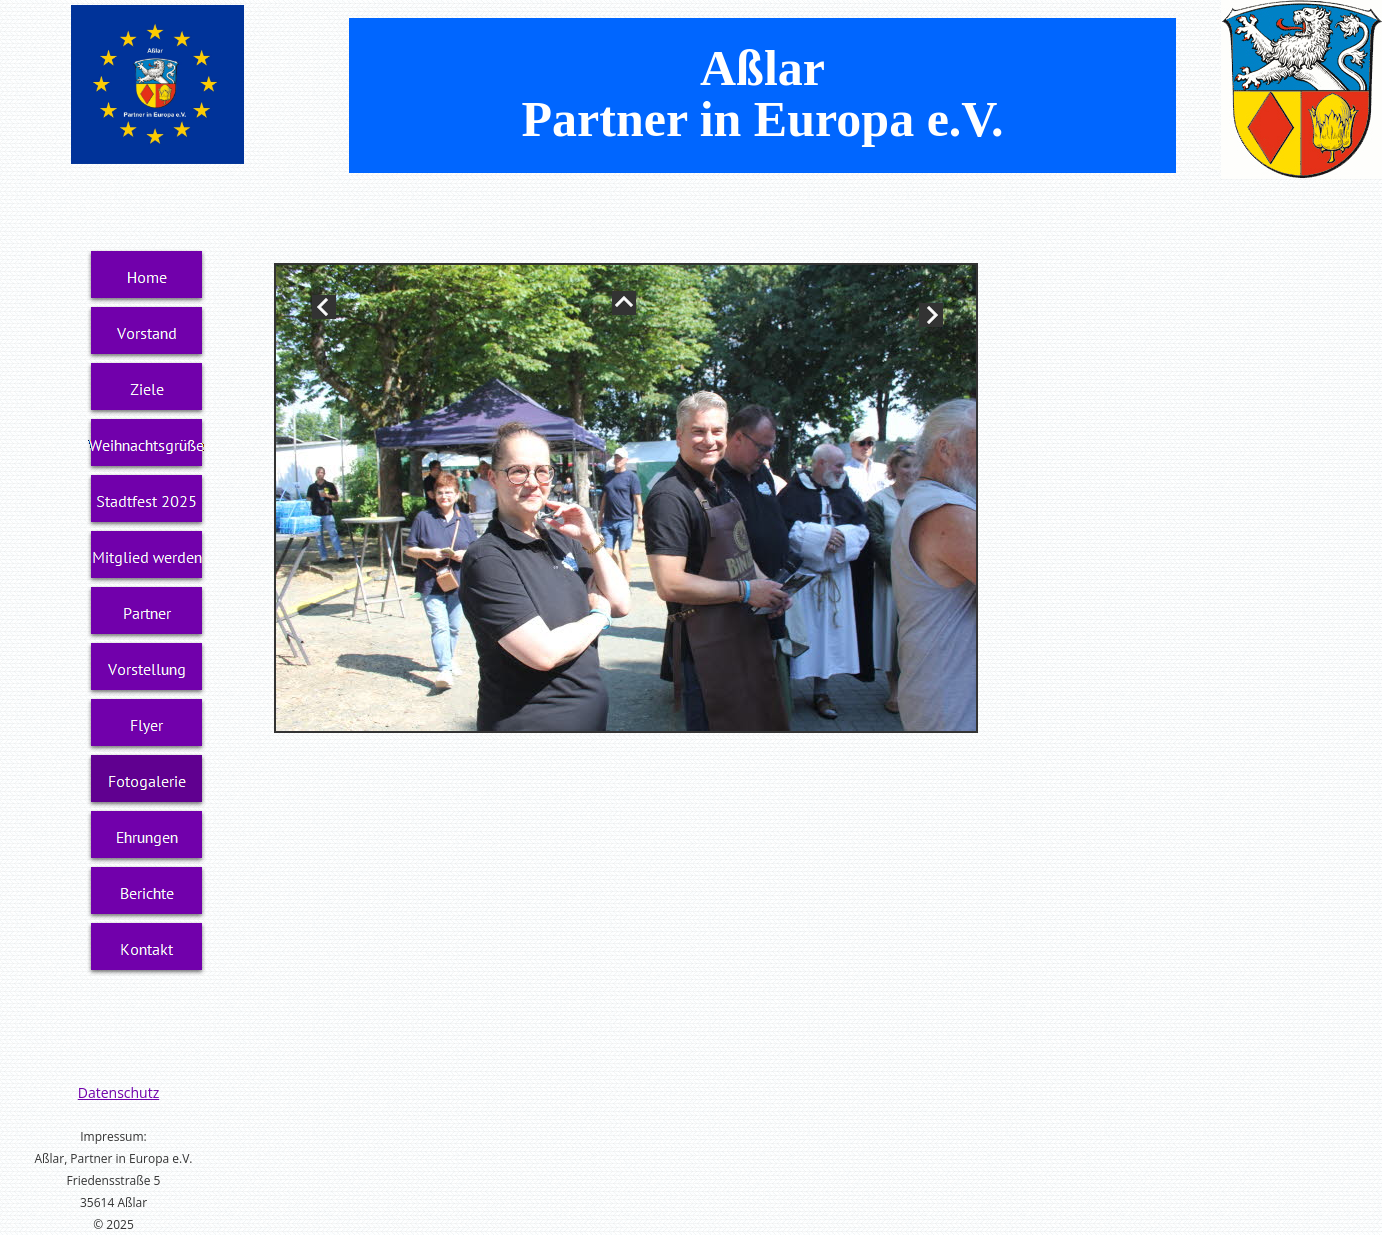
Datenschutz (118, 1092)
